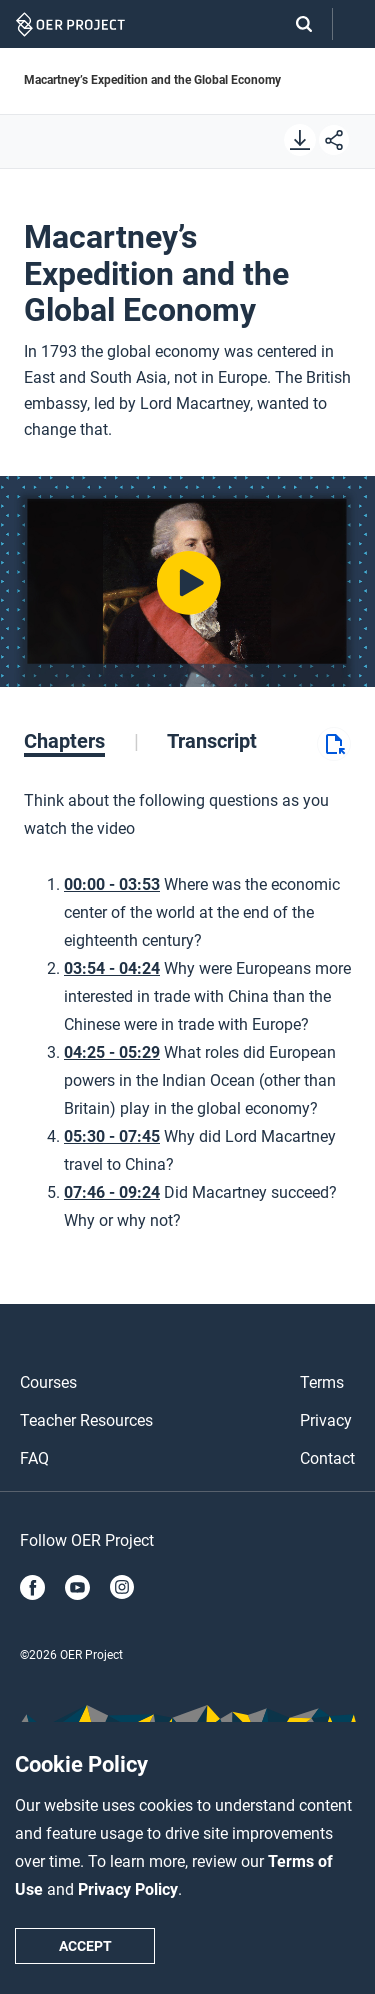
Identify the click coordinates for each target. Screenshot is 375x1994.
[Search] (294, 24)
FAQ (34, 1458)
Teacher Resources (86, 1420)
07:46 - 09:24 (112, 1192)
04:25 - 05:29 (112, 1052)
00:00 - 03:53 (112, 884)
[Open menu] (354, 24)
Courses (48, 1382)
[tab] (81, 741)
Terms (322, 1382)
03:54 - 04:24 (112, 968)
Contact (327, 1458)
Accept (85, 1946)
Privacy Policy (128, 1889)
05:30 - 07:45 (112, 1136)
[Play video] (187, 581)
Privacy (326, 1420)
